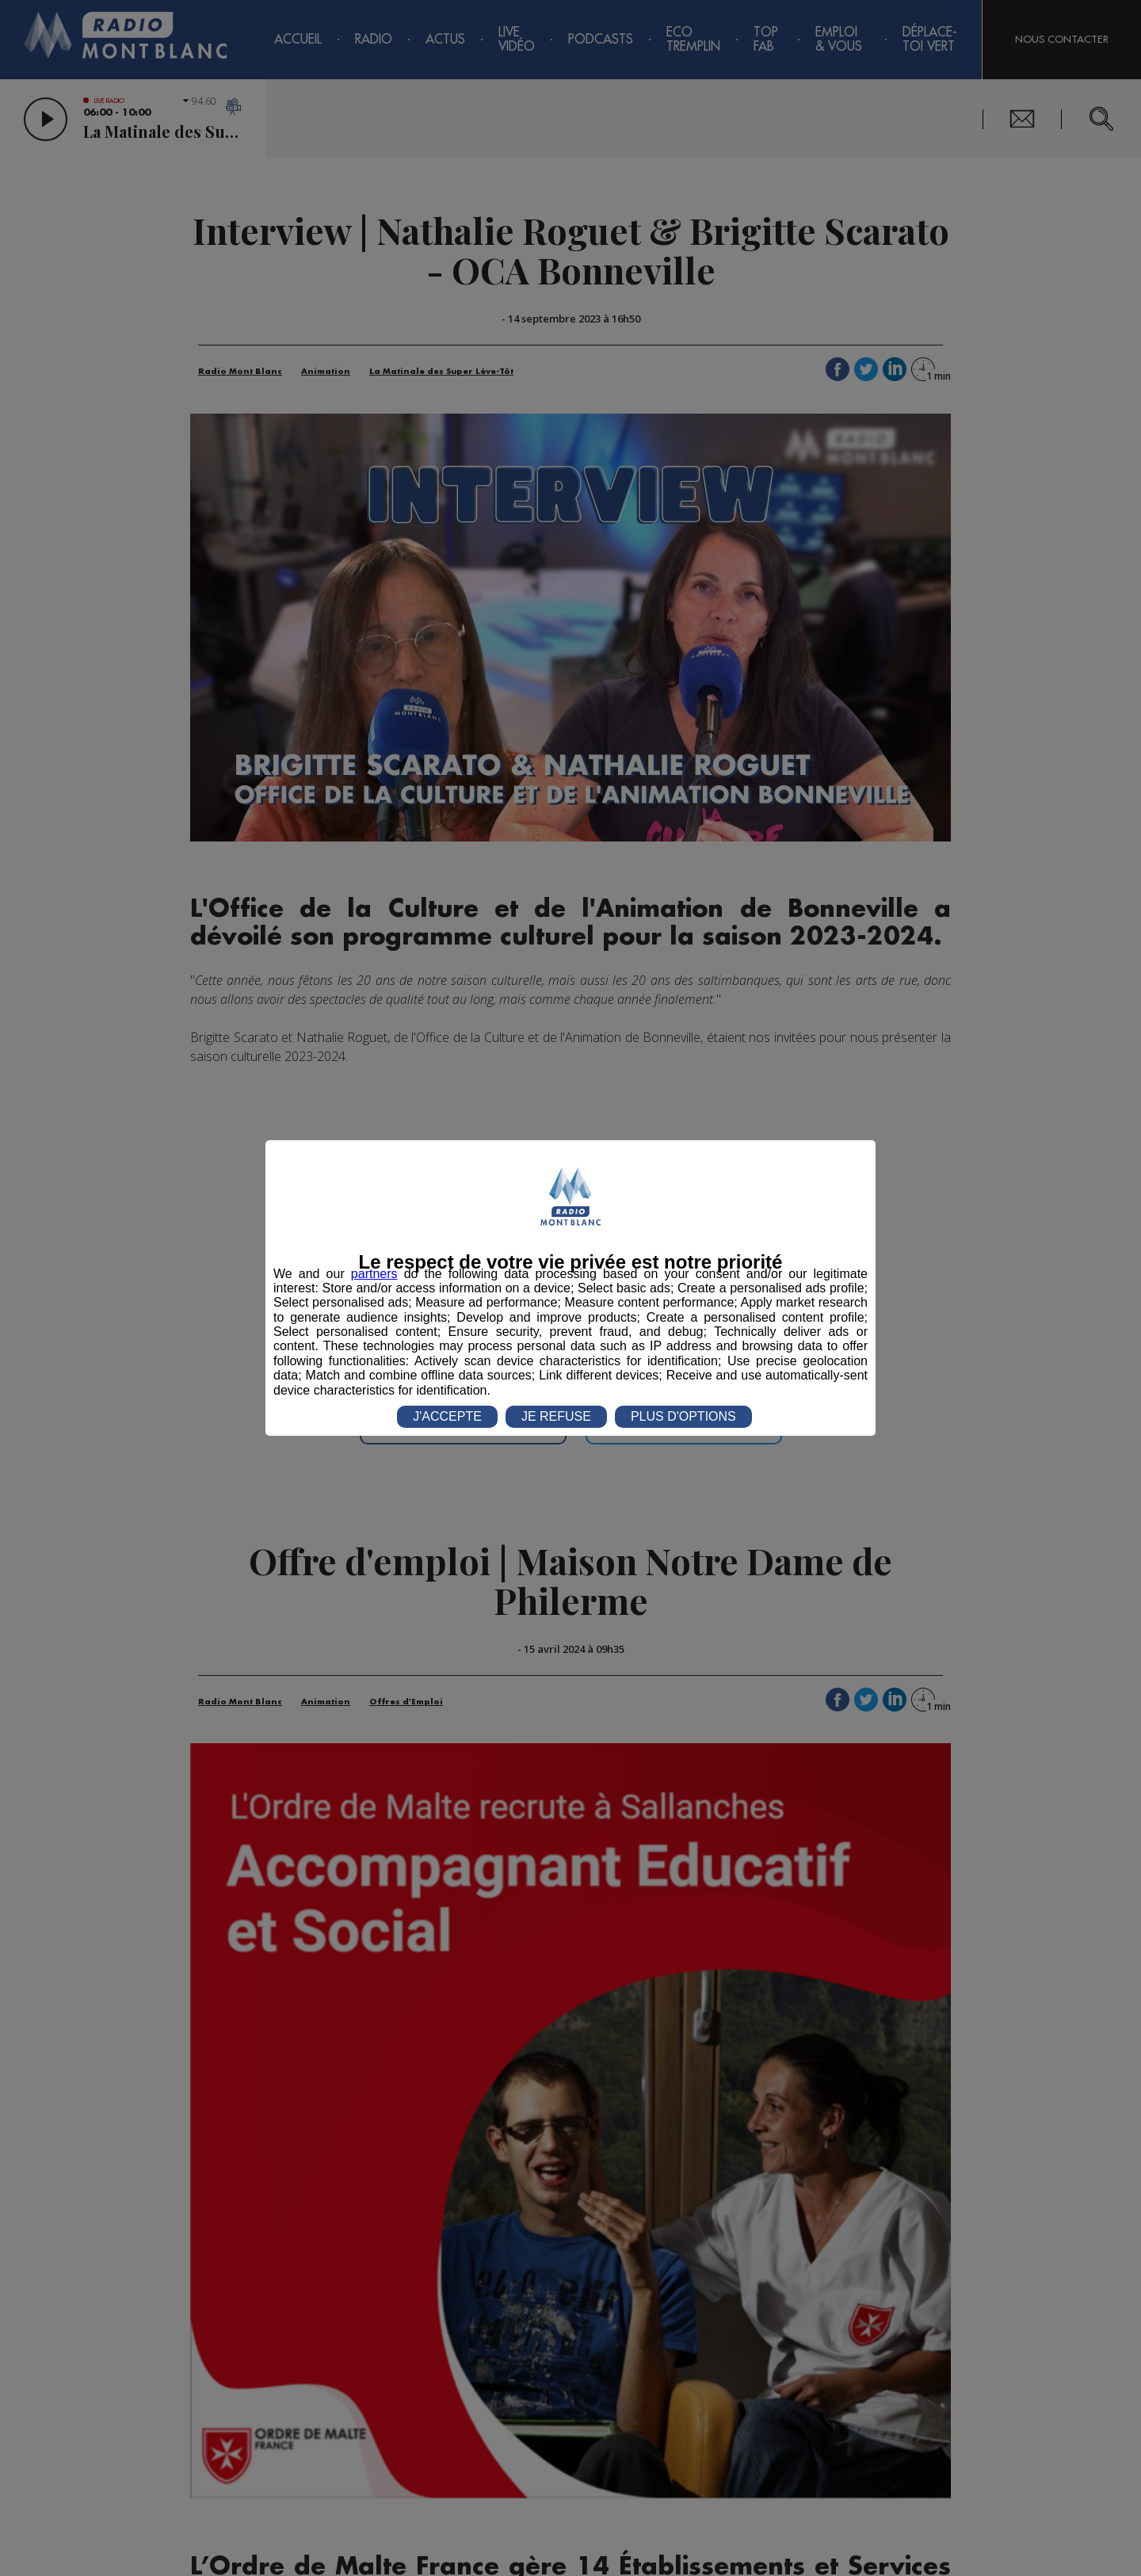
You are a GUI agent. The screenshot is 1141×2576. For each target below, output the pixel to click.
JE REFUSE (556, 1416)
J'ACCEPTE (447, 1416)
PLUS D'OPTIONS (683, 1416)
